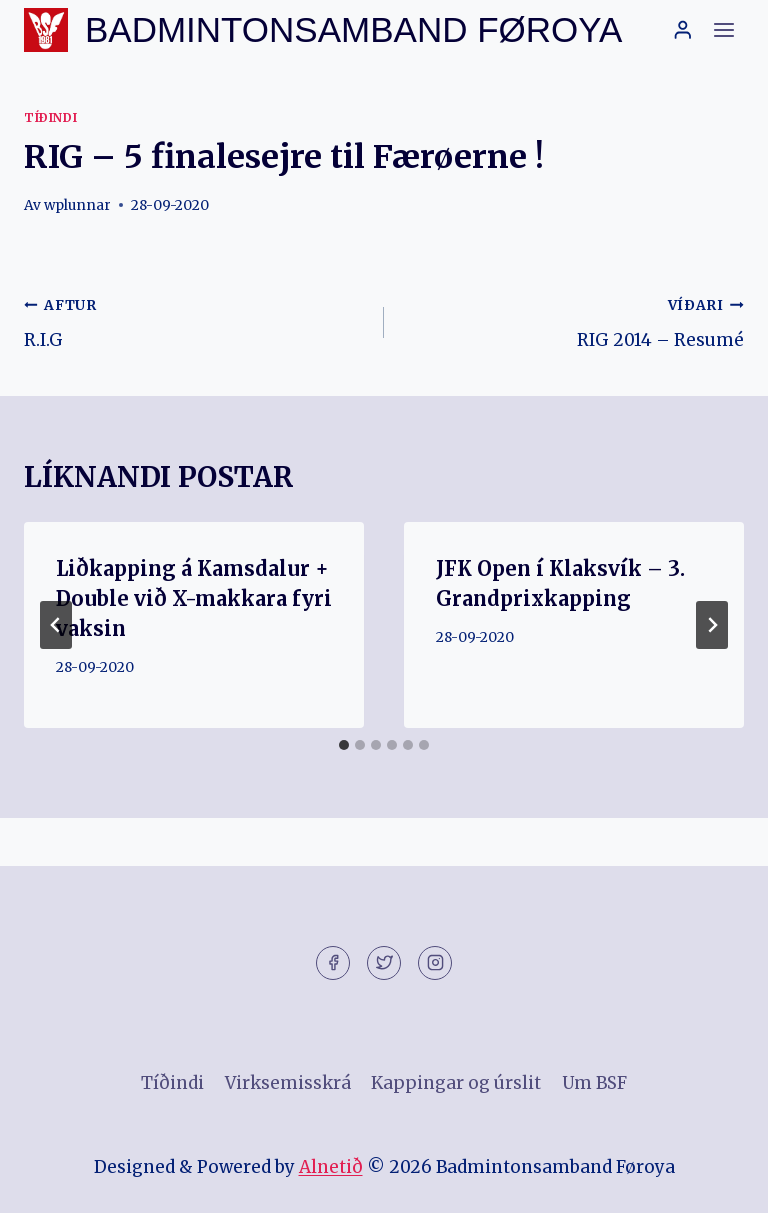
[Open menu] (723, 29)
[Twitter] (384, 963)
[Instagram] (435, 963)
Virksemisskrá (288, 1083)
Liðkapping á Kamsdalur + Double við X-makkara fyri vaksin (194, 598)
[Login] (683, 29)
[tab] (344, 745)
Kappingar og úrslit (456, 1083)
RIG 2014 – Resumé (572, 321)
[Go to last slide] (56, 625)
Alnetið (331, 1167)
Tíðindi (50, 117)
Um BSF (594, 1083)
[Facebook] (333, 963)
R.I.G (195, 321)
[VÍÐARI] (712, 625)
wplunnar (77, 205)
